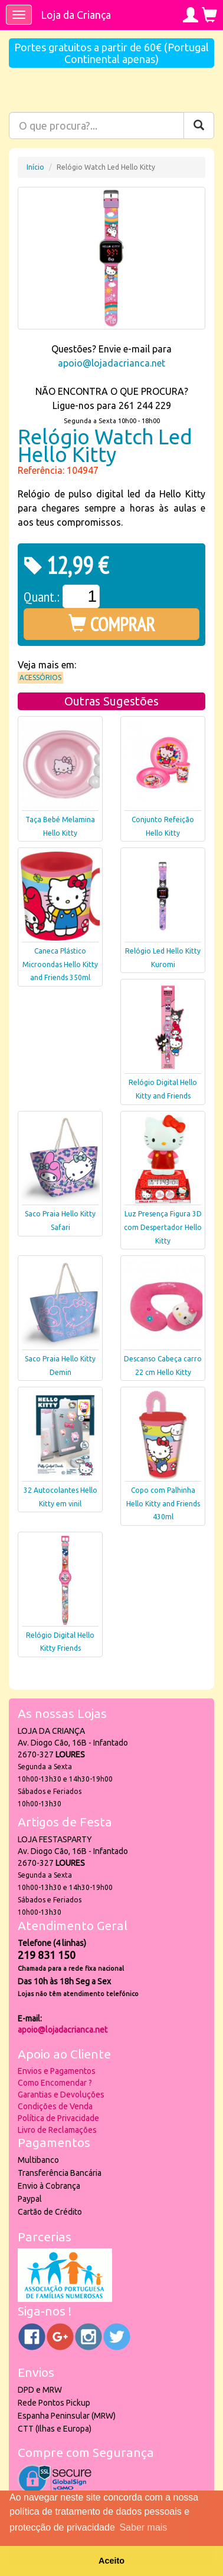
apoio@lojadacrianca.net (111, 363)
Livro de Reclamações (57, 2130)
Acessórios (40, 677)
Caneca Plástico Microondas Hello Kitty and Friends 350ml (60, 964)
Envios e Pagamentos (57, 2071)
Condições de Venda (55, 2106)
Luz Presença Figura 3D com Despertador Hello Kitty (163, 1227)
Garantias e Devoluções (61, 2094)
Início (35, 167)
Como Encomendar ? (55, 2082)
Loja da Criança (76, 15)
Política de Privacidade (58, 2118)
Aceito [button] (111, 2560)
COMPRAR (111, 624)
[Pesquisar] (198, 125)
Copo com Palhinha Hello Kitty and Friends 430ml (163, 1503)
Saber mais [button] (143, 2527)
